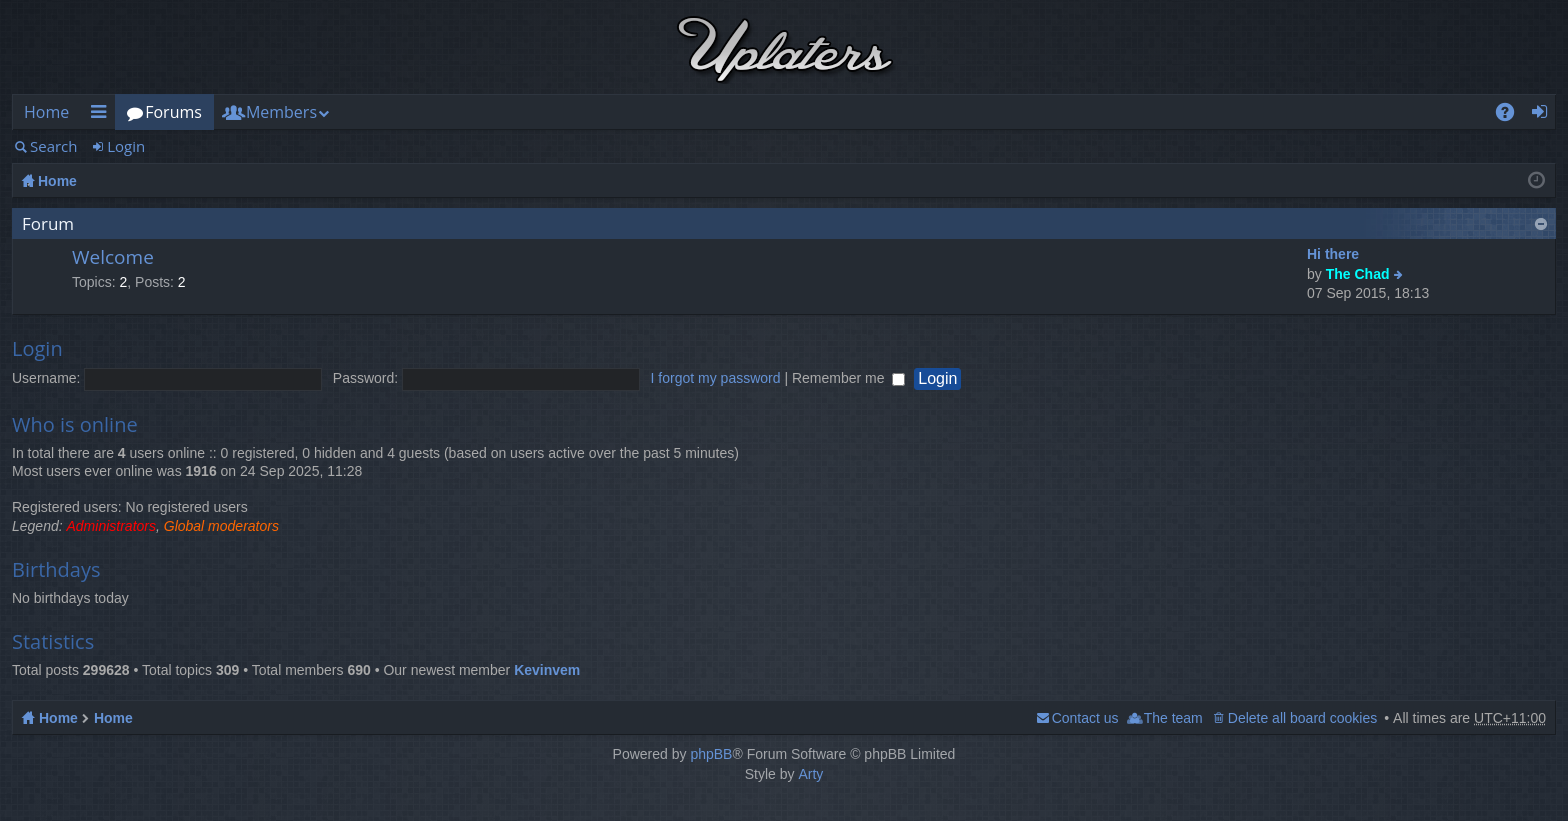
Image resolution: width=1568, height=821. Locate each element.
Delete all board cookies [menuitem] (1302, 718)
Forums (173, 112)
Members (281, 112)
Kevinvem (547, 670)
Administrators (111, 526)
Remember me (848, 378)
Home (46, 112)
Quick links (102, 115)
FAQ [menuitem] (1512, 115)
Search (54, 146)
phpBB (711, 754)
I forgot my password (716, 378)
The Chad (1358, 274)
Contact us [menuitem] (1085, 718)
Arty (810, 774)
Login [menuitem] (1545, 115)
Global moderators (221, 526)
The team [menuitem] (1173, 718)
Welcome (113, 258)
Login (126, 146)
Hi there (1333, 254)
